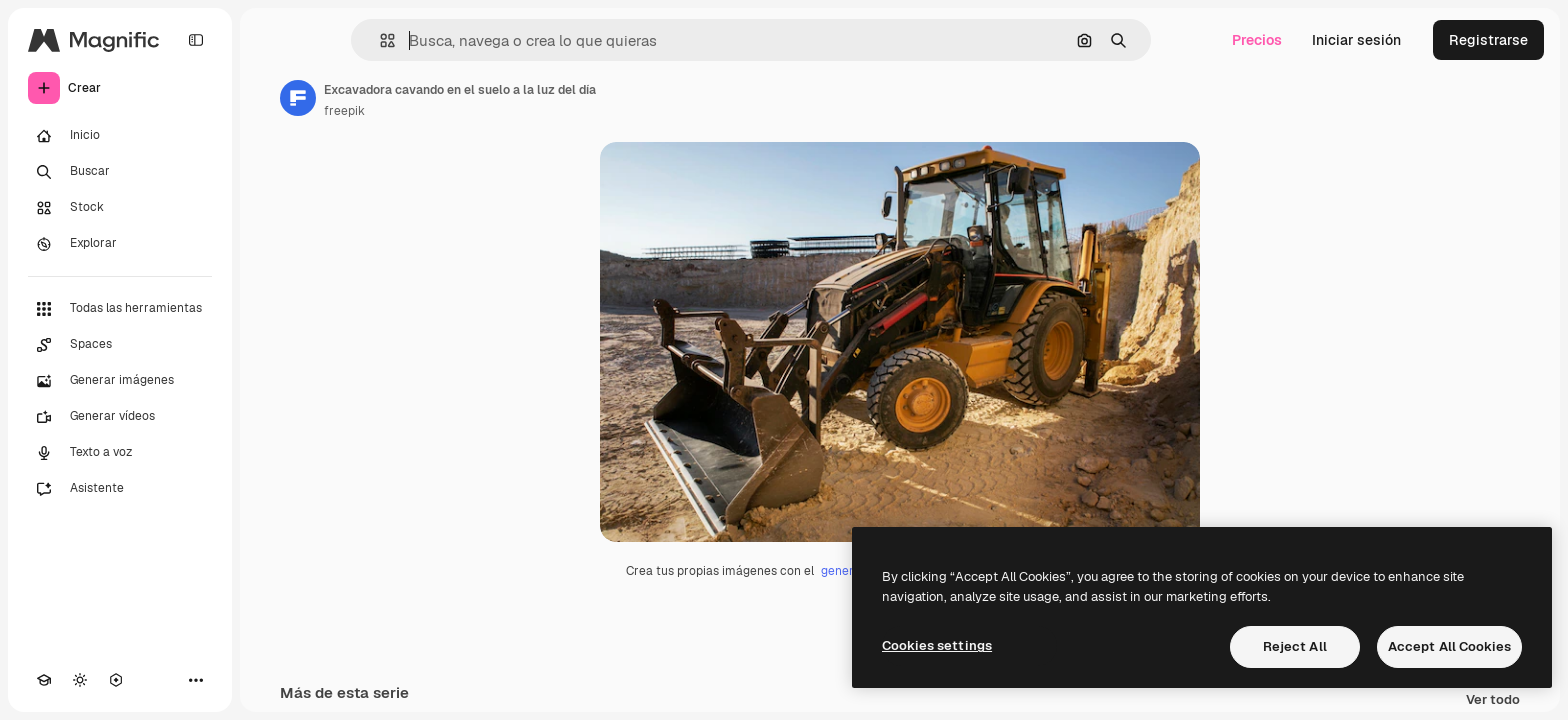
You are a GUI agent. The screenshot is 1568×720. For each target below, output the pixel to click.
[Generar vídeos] (120, 417)
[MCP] (116, 680)
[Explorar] (120, 244)
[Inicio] (120, 136)
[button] (379, 40)
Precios (1257, 40)
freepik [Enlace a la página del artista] (344, 111)
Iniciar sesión (1356, 40)
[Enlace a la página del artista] (298, 98)
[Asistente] (120, 489)
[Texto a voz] (120, 453)
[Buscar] (120, 172)
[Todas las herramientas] (120, 309)
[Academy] (44, 680)
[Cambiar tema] (80, 680)
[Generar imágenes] (120, 381)
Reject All (1295, 646)
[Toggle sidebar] (196, 40)
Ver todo (1493, 700)
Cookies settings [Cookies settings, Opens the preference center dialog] (937, 645)
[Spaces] (120, 345)
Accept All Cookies (1449, 646)
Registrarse (1488, 40)
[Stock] (120, 208)
